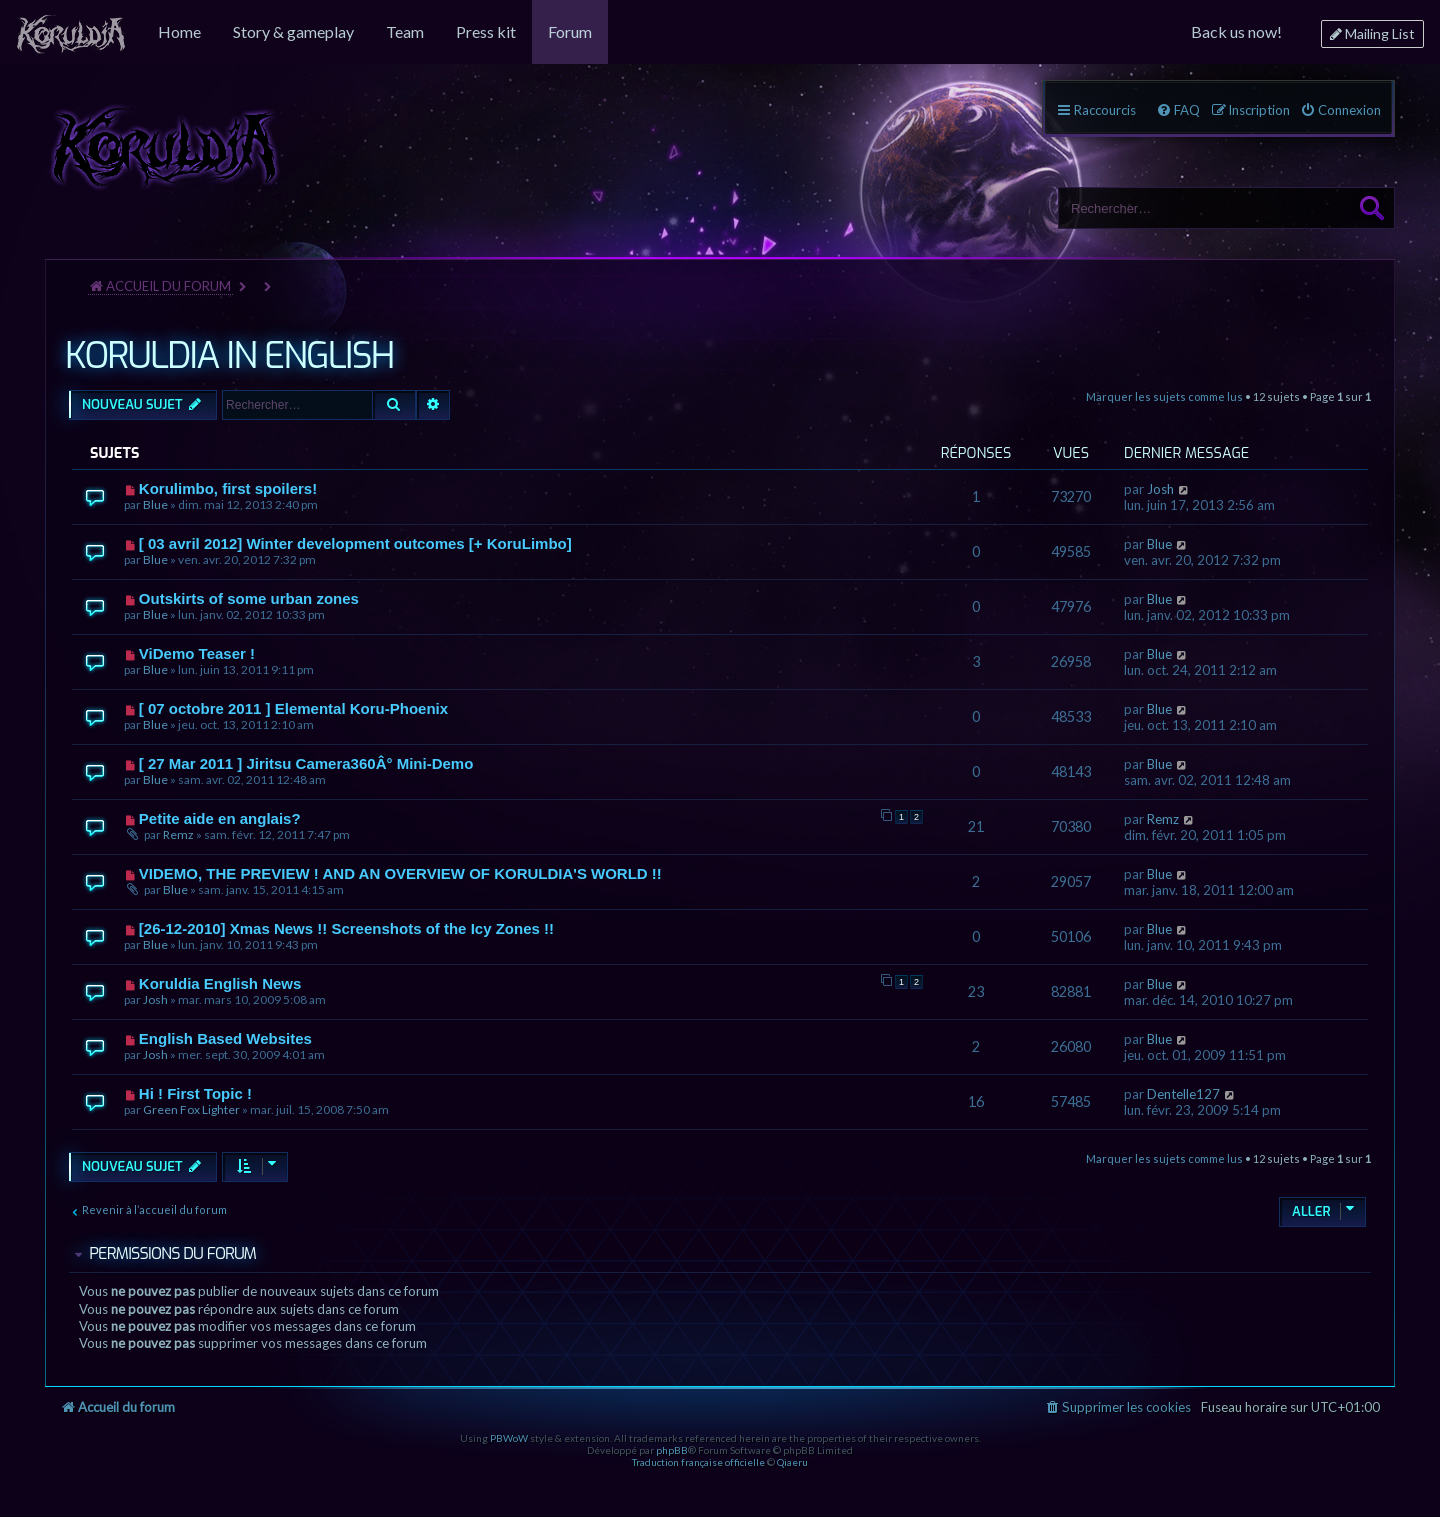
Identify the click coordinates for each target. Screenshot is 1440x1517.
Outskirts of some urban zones (249, 598)
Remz (178, 834)
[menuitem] (71, 32)
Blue (155, 504)
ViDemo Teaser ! (197, 653)
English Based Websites (225, 1038)
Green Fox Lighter (191, 1109)
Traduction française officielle (698, 1462)
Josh (1160, 489)
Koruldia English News (220, 983)
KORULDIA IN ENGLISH (229, 356)
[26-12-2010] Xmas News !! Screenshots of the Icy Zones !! (346, 928)
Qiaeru (792, 1462)
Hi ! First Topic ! (195, 1093)
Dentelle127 (1183, 1094)
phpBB (672, 1450)
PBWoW (509, 1438)
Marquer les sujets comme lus (1164, 396)
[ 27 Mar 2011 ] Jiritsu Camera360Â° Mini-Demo (306, 763)
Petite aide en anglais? (220, 818)
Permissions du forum (172, 1253)
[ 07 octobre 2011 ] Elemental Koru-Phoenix (293, 708)
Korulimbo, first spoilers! (228, 488)
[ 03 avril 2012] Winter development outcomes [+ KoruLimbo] (355, 543)
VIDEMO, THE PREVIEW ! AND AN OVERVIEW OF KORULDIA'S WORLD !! (400, 873)
